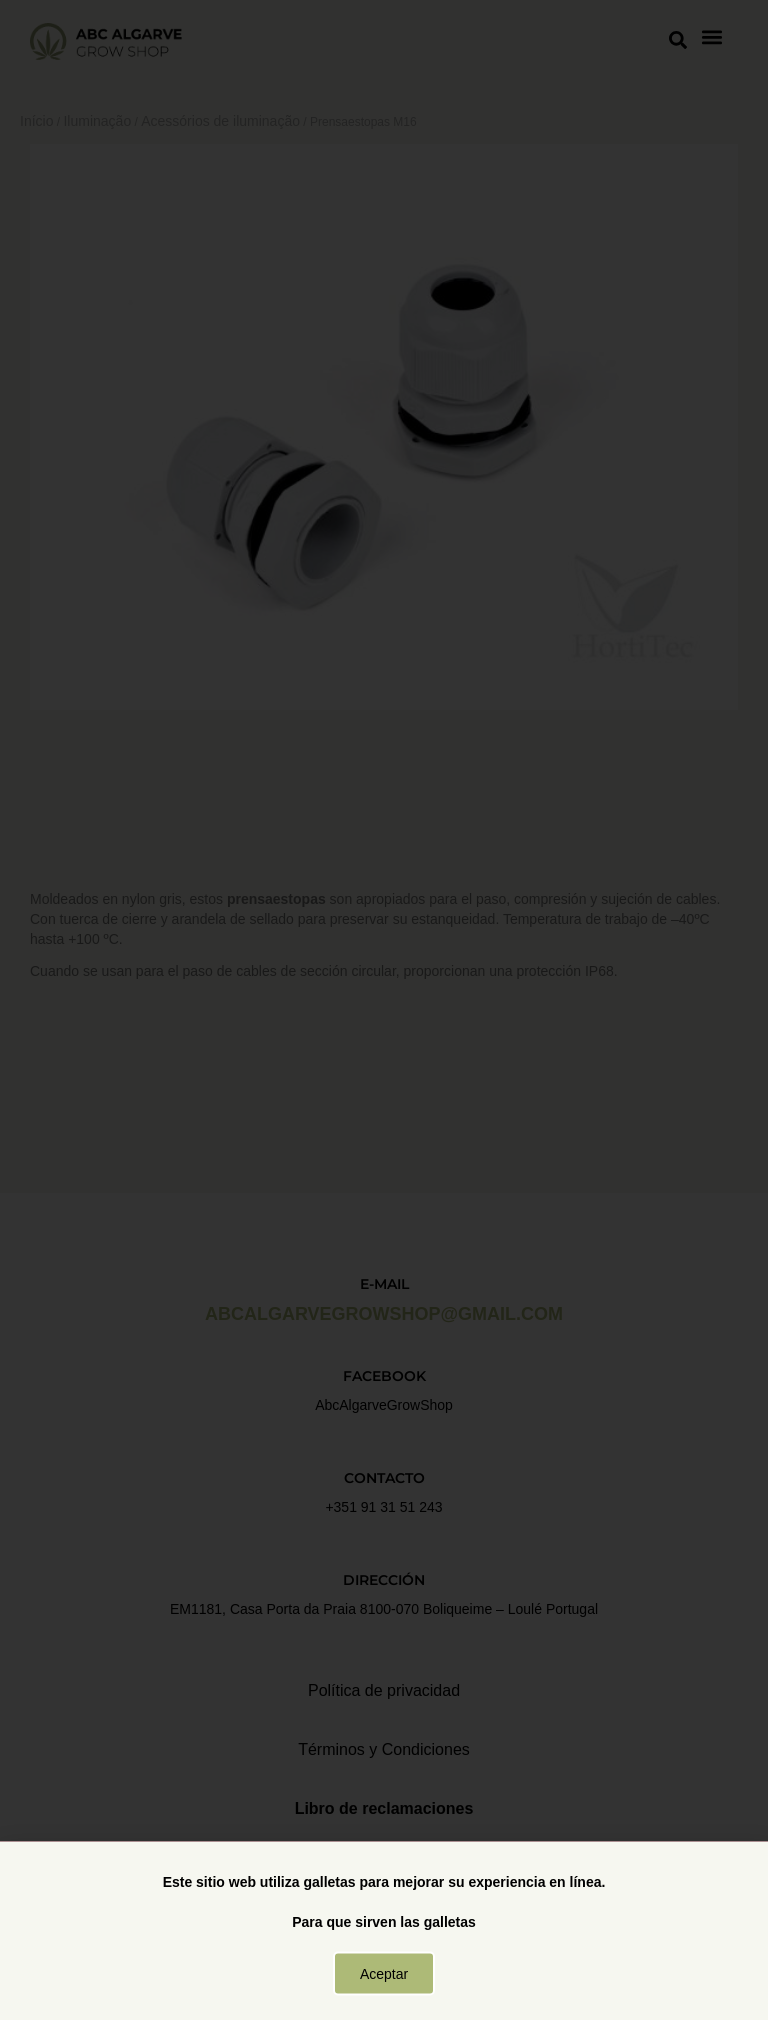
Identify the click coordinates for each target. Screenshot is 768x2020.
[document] (384, 1010)
